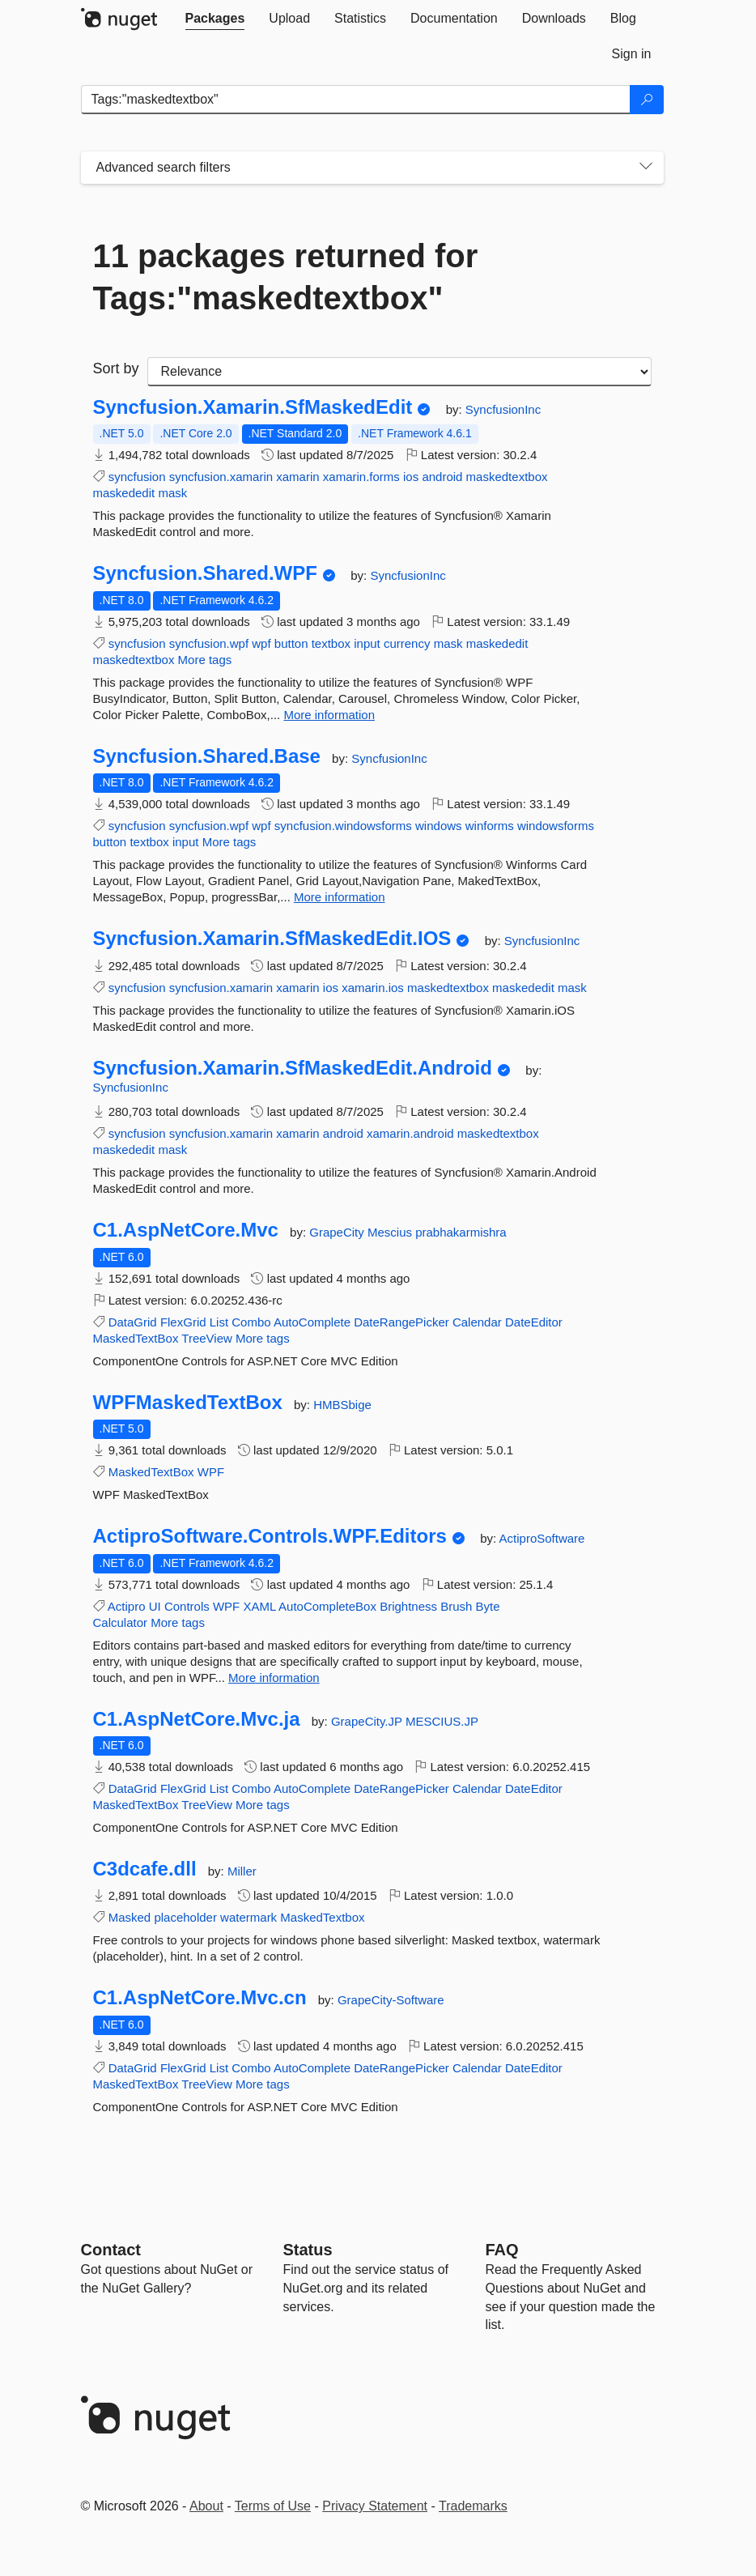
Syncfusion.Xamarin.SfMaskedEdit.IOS (272, 938)
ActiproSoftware (542, 1538)
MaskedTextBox (136, 1338)
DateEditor (534, 1322)
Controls (187, 1606)
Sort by (116, 368)
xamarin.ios (373, 987)
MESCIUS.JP (442, 1721)
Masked (129, 1917)
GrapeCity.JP (368, 1721)
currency (407, 643)
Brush (456, 1606)
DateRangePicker (401, 1322)
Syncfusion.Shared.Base (207, 756)
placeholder (185, 1917)
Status (308, 2250)
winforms (489, 825)
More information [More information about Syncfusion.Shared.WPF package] (329, 715)
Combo (250, 1322)
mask (172, 493)
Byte (488, 1606)
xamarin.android (410, 1133)
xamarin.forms (361, 476)
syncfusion (137, 476)
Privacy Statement (374, 2506)
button (291, 643)
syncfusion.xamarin (221, 476)
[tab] (215, 18)
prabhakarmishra (461, 1232)
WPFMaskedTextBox (187, 1402)
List (219, 1322)
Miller (242, 1871)
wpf (261, 643)
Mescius (391, 1232)
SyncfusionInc (503, 409)
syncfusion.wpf (208, 643)
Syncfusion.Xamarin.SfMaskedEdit (253, 407)
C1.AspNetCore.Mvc (185, 1230)
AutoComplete (312, 1322)
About (206, 2506)
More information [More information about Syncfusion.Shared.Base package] (339, 897)
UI (155, 1606)
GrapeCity (338, 1232)
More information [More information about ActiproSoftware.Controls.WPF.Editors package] (274, 1677)
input (367, 643)
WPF (210, 1472)
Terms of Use (273, 2506)
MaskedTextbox (322, 1917)
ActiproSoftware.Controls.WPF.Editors (270, 1536)
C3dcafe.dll (145, 1869)
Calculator (120, 1622)
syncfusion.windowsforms (343, 825)
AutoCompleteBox (327, 1606)
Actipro (127, 1606)
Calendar (477, 1322)
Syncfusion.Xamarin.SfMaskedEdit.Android (292, 1068)
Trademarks (473, 2506)
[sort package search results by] (399, 371)
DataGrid (132, 1322)
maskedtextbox (507, 476)
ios (410, 476)
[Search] (647, 99)
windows (438, 825)
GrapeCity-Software (391, 2000)
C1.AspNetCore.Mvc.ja (196, 1719)
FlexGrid (183, 1322)
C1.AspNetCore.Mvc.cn (200, 1998)
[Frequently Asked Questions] (502, 2250)
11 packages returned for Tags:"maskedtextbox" (285, 277)
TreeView (206, 1338)
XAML (259, 1606)
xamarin (297, 476)
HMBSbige (342, 1404)
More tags (205, 659)
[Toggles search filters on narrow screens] (646, 167)
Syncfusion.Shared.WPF (205, 573)
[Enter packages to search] (356, 99)
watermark (248, 1917)
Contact (111, 2250)
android (442, 476)
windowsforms (555, 825)
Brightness (408, 1606)
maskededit (124, 493)
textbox (331, 643)
